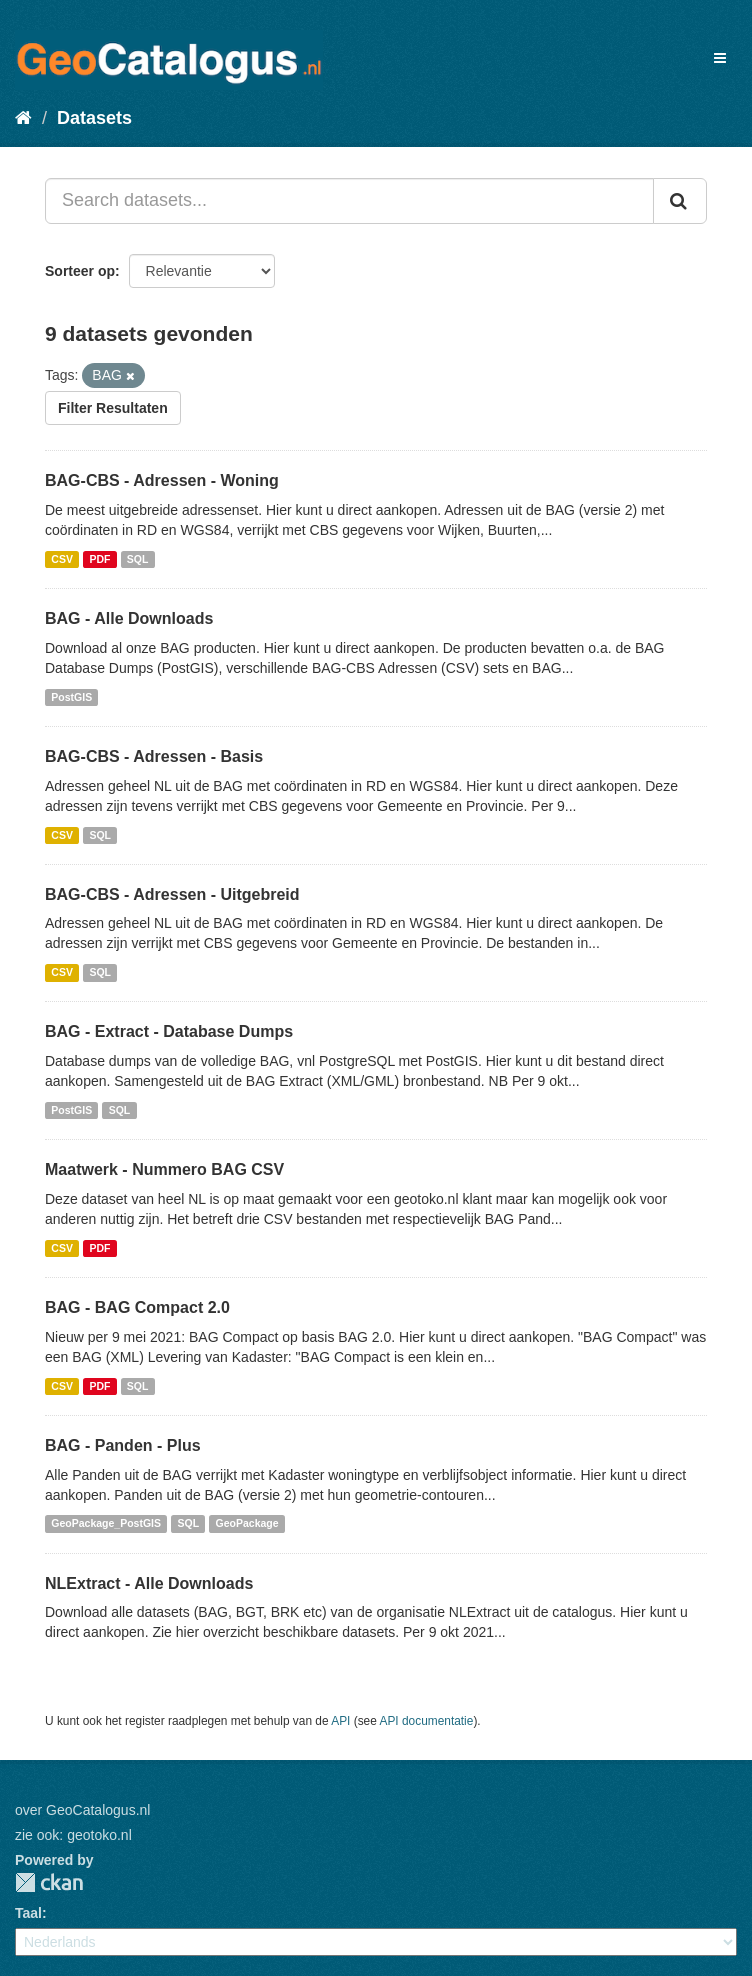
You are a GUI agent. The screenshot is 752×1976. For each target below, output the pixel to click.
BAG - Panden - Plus (123, 1445)
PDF (99, 559)
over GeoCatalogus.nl (82, 1810)
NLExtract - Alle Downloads (149, 1583)
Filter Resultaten (113, 408)
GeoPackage (247, 1524)
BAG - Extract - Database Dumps (169, 1031)
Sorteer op (80, 271)
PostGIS (71, 697)
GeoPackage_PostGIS (106, 1524)
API (340, 1721)
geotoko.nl (99, 1835)
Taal (28, 1913)
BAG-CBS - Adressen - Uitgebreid (172, 894)
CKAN (49, 1882)
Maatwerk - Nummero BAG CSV (164, 1169)
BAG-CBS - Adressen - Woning (162, 480)
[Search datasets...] (349, 201)
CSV (62, 559)
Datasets (94, 118)
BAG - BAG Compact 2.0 (137, 1307)
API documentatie (427, 1721)
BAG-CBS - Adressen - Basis (154, 756)
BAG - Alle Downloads (129, 618)
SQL (138, 559)
